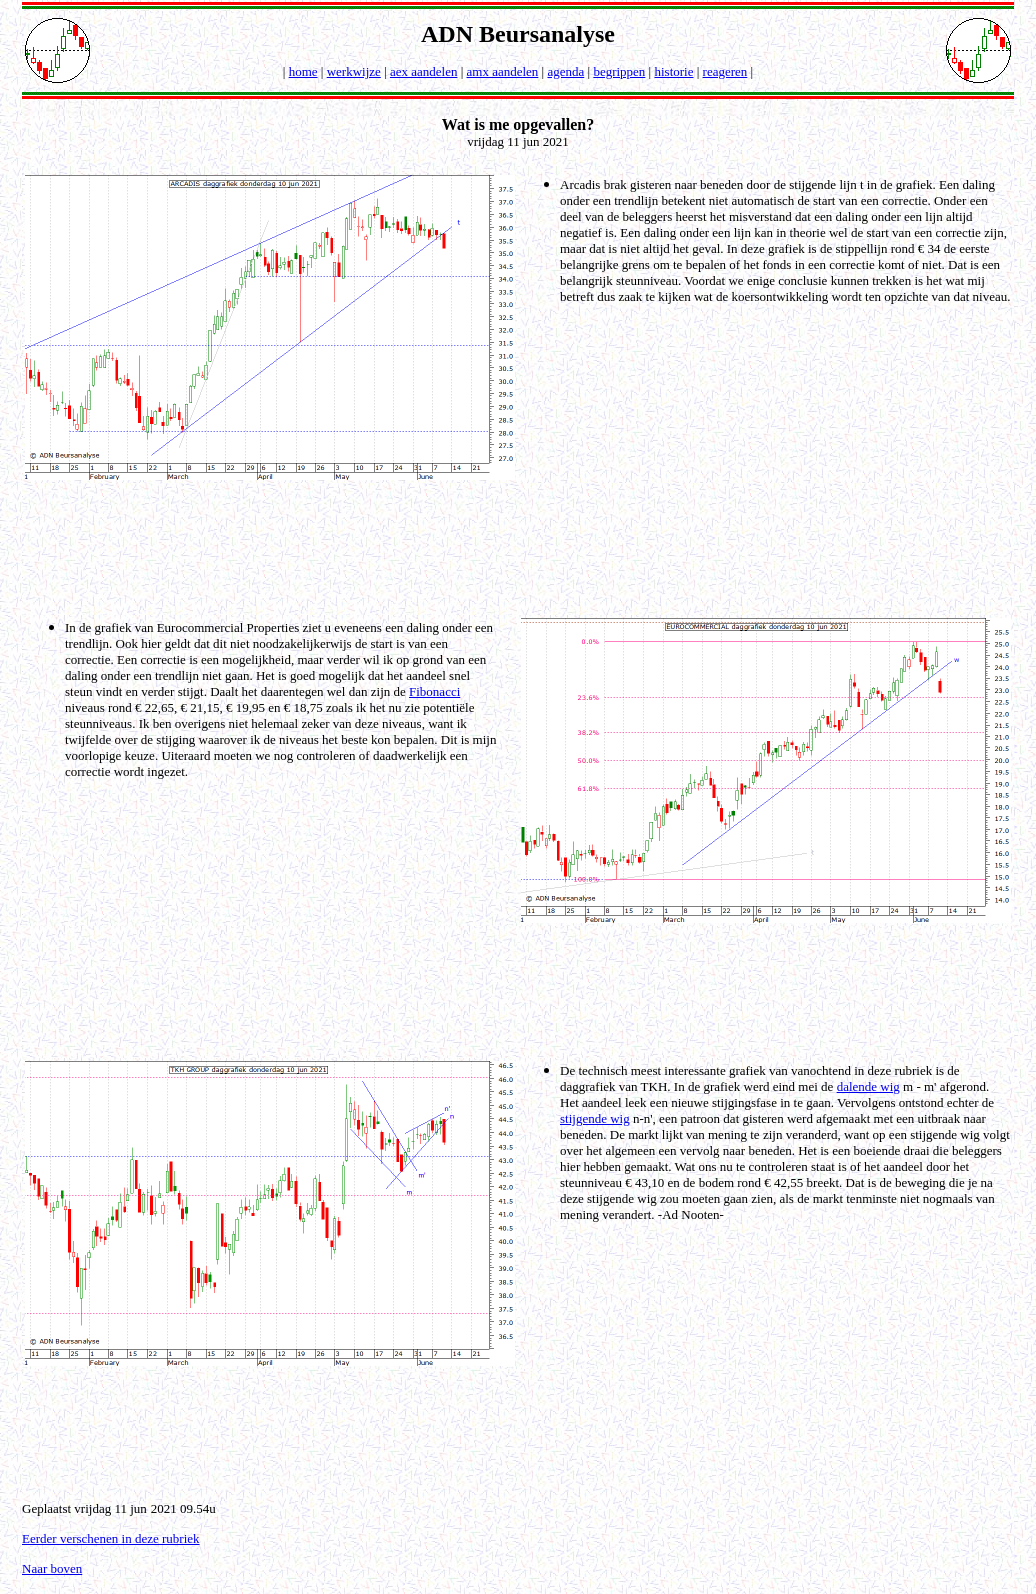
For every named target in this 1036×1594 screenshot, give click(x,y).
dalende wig (868, 1086)
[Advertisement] (522, 547)
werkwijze (354, 71)
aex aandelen (423, 71)
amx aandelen (503, 71)
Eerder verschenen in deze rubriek (111, 1538)
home (303, 71)
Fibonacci (434, 691)
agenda (565, 71)
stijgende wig (595, 1118)
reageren (725, 71)
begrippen (619, 71)
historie (673, 71)
